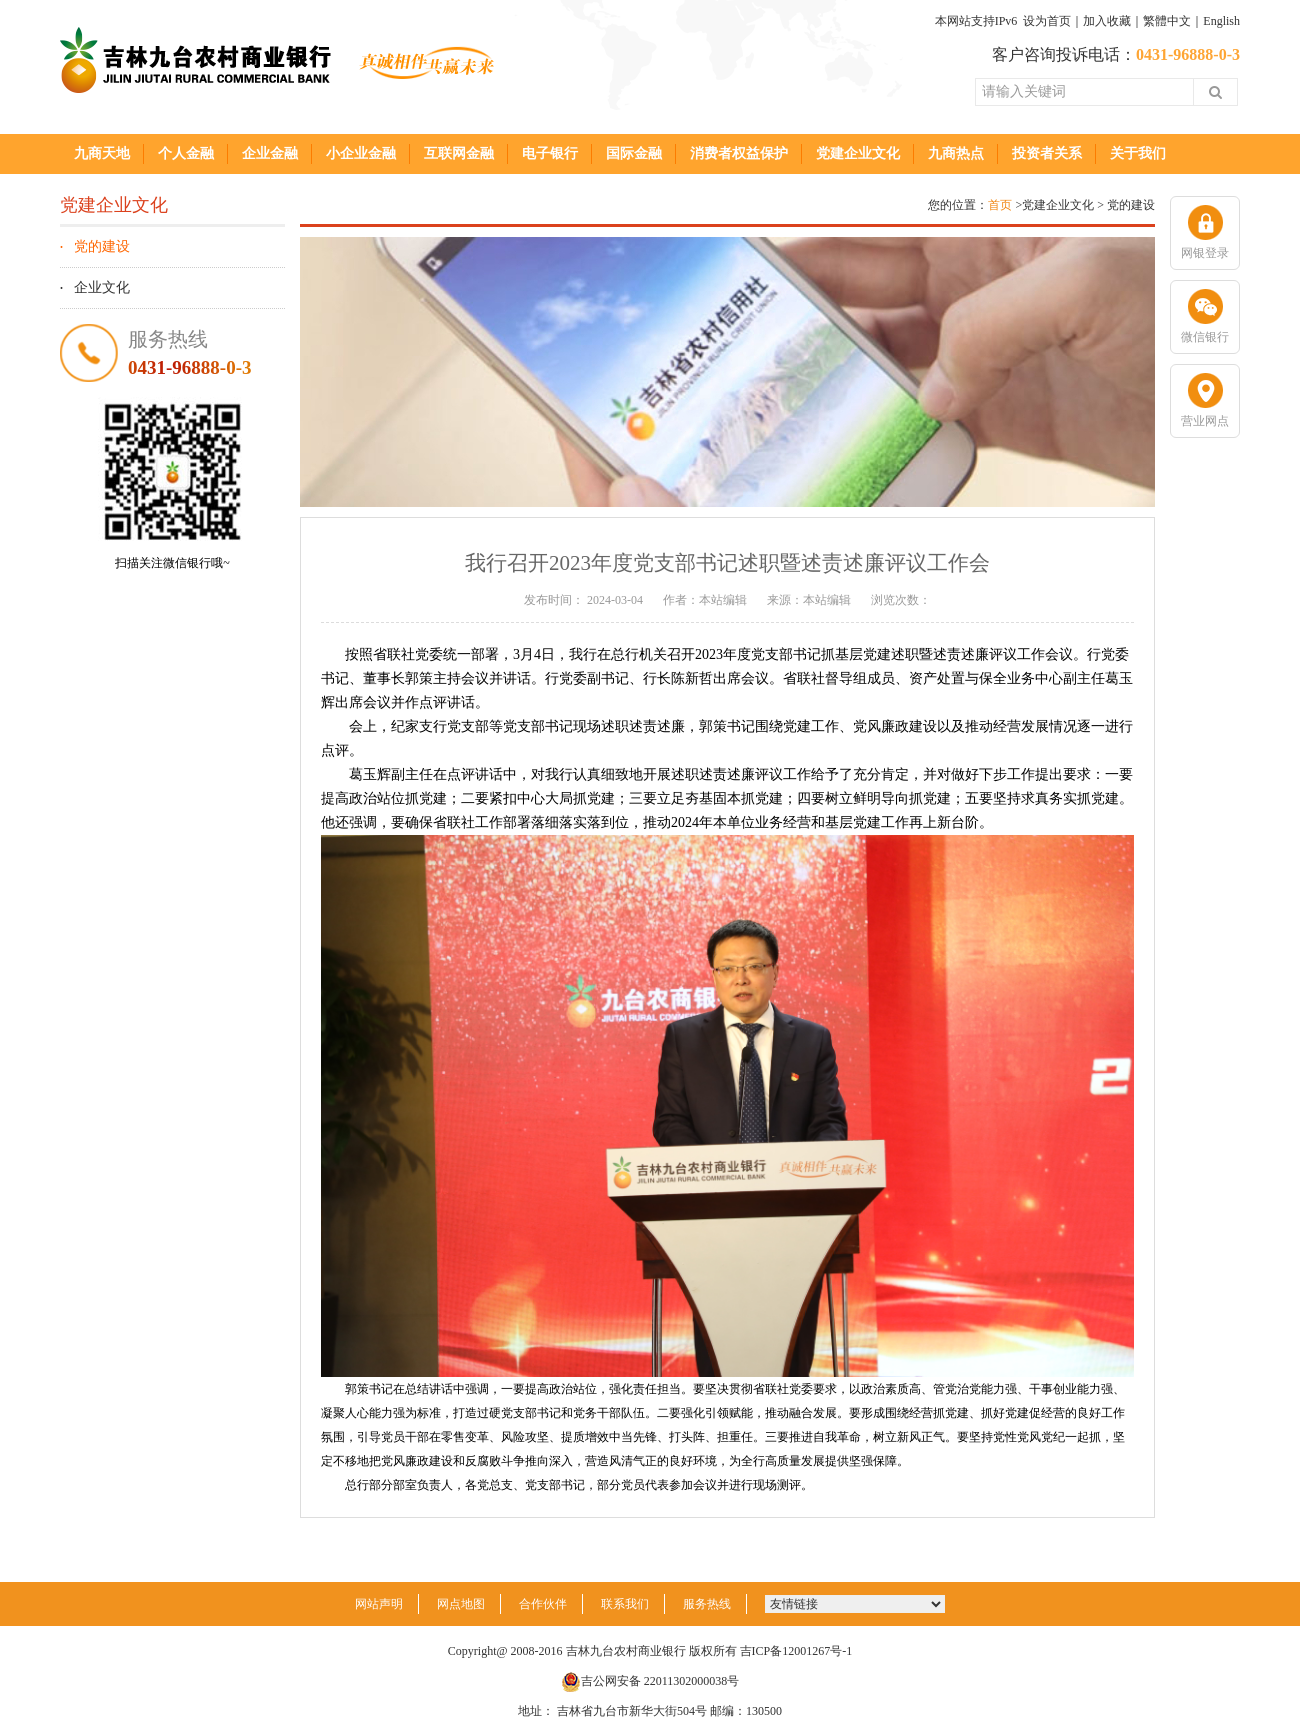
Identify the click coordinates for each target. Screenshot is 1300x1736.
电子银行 (550, 153)
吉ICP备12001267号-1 (796, 1651)
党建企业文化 (858, 153)
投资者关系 (1047, 153)
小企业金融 (361, 153)
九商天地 (102, 153)
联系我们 (625, 1604)
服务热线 (707, 1604)
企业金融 (270, 153)
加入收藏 (1107, 21)
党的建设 (102, 246)
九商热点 (956, 153)
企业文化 (102, 287)
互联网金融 (459, 153)
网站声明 (379, 1604)
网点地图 (461, 1604)
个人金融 (186, 153)
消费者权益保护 (739, 153)
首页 (1000, 205)
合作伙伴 (543, 1604)
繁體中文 (1167, 21)
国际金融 (634, 153)
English (1221, 21)
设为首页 (1047, 21)
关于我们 (1138, 153)
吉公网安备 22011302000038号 (650, 1681)
